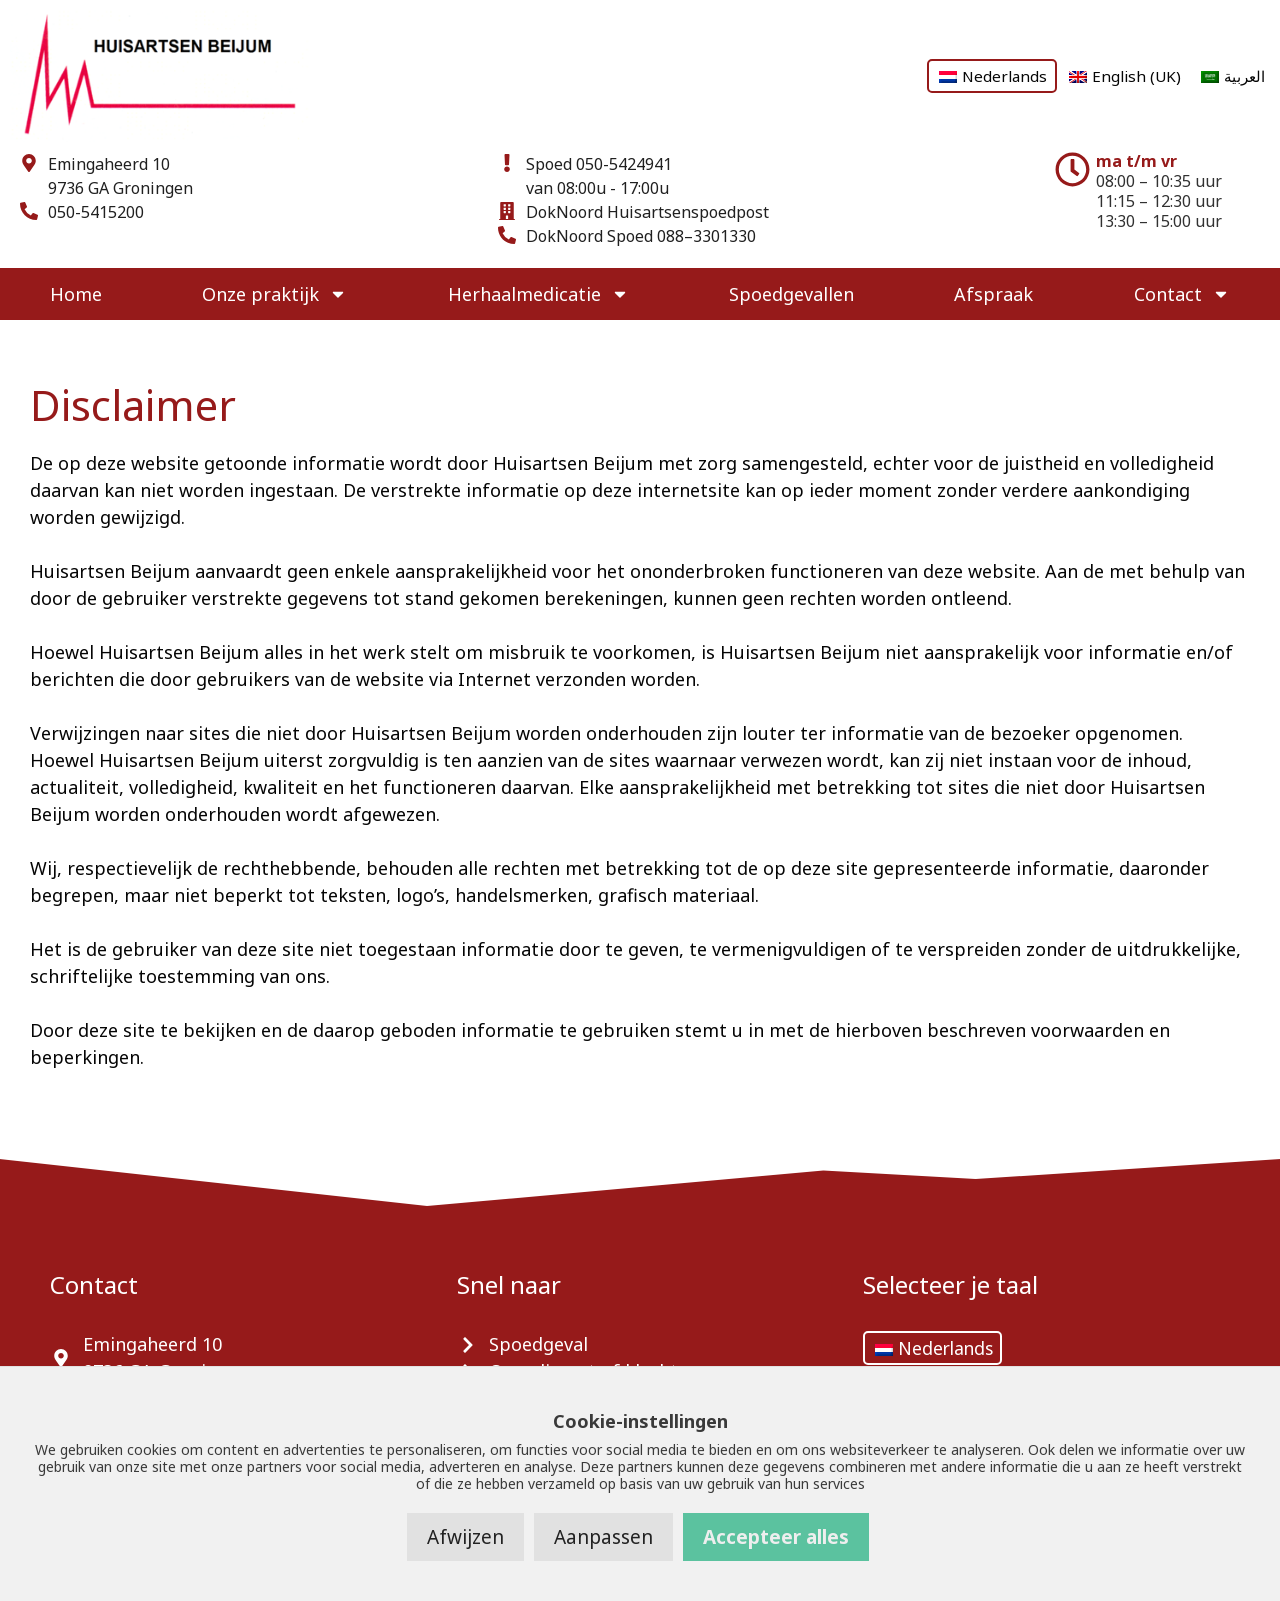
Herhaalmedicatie (538, 294)
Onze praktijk (274, 294)
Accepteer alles (776, 1537)
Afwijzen (465, 1537)
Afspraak (993, 294)
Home (76, 294)
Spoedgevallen (791, 294)
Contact (1182, 294)
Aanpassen (603, 1537)
